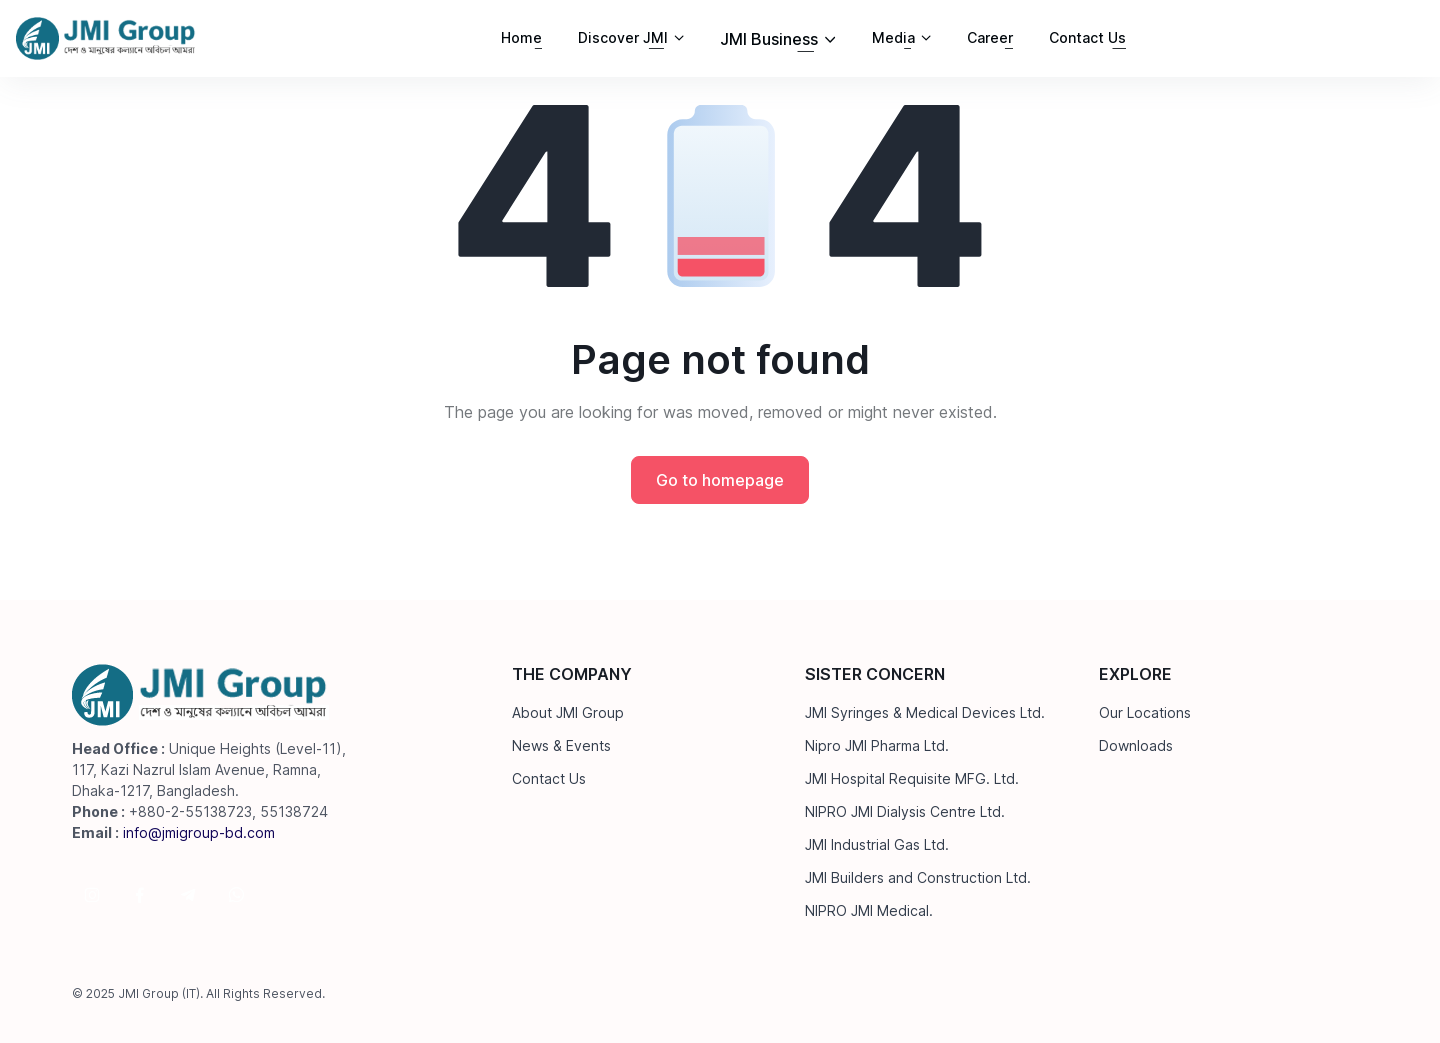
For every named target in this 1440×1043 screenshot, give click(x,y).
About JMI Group (568, 712)
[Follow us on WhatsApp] (236, 895)
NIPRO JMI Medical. (869, 910)
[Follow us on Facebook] (140, 895)
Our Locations (1145, 712)
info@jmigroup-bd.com (199, 832)
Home (521, 37)
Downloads (1136, 745)
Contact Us (1087, 37)
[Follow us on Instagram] (92, 895)
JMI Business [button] (769, 39)
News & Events (561, 745)
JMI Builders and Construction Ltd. (918, 877)
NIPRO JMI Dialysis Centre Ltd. (905, 811)
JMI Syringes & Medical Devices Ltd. (925, 712)
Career (990, 37)
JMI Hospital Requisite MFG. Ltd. (912, 778)
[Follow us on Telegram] (188, 895)
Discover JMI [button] (623, 37)
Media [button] (893, 37)
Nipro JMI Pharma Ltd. (877, 745)
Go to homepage (720, 480)
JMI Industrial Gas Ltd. (877, 844)
